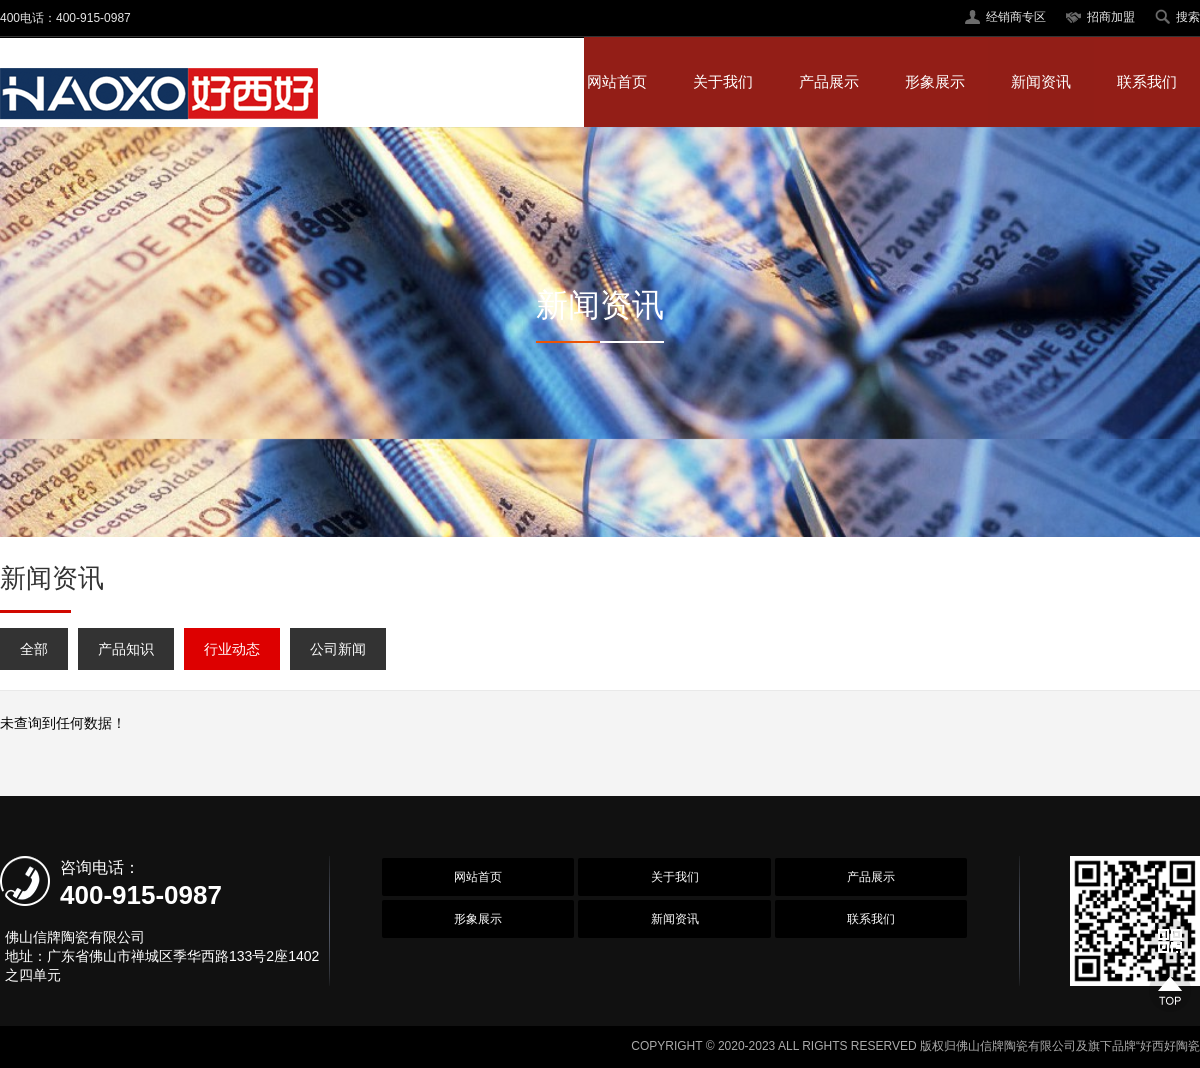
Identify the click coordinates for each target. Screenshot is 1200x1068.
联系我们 (1147, 81)
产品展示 (829, 81)
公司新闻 (338, 649)
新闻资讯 (1041, 81)
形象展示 (935, 81)
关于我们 (723, 81)
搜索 (1188, 17)
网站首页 (617, 81)
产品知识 (126, 649)
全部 (34, 649)
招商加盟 (1111, 17)
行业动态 (232, 649)
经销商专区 (1016, 17)
